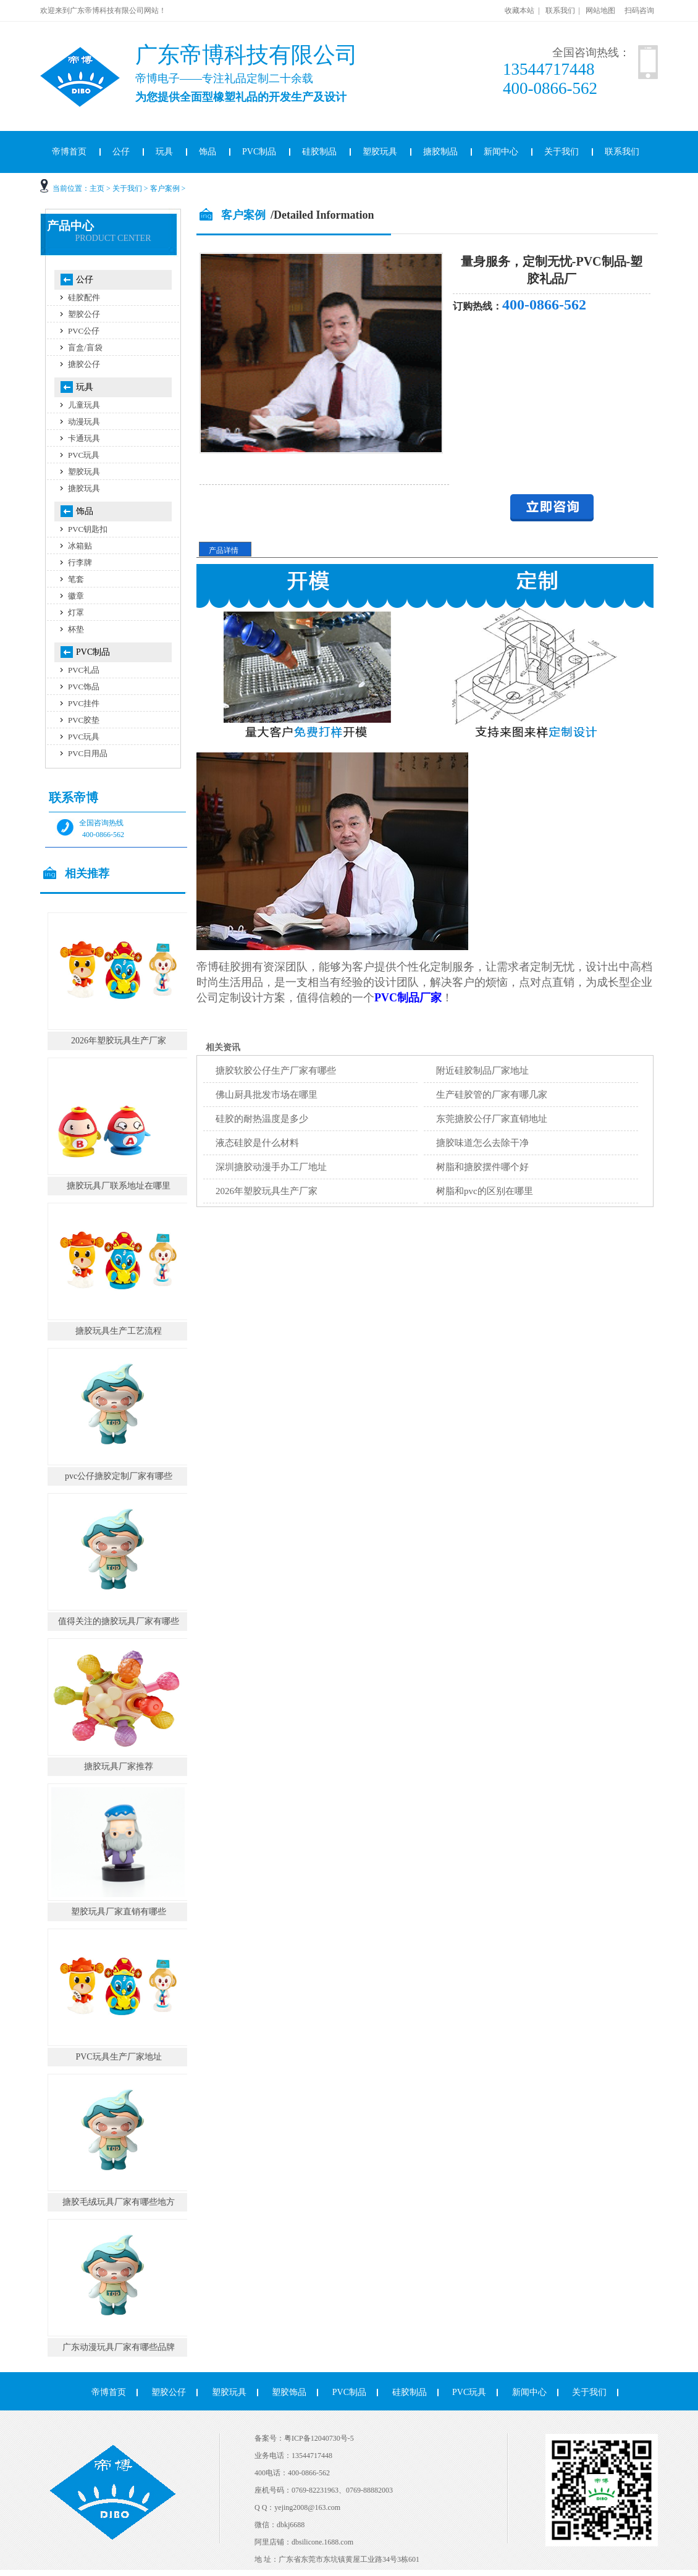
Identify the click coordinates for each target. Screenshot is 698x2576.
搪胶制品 (440, 151)
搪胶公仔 (84, 364)
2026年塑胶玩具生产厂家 (266, 1191)
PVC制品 (259, 151)
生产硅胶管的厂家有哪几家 (491, 1095)
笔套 (76, 579)
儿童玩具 (84, 405)
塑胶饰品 (289, 2392)
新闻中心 (501, 151)
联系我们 (560, 10)
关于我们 (561, 151)
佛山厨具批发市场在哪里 (266, 1095)
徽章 (76, 595)
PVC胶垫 (83, 720)
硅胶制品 (319, 151)
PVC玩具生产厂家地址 (118, 2056)
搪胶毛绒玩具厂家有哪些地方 (118, 2202)
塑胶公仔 (84, 314)
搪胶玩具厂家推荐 (118, 1766)
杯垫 (76, 629)
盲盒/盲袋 (85, 347)
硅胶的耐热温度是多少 (262, 1119)
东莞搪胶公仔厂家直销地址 (491, 1119)
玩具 (164, 151)
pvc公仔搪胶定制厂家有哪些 (118, 1476)
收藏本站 (519, 10)
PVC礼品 (83, 670)
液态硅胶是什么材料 (257, 1143)
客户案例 (165, 188)
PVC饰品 (83, 686)
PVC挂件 (83, 703)
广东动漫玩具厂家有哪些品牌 (118, 2347)
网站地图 (600, 10)
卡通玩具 (84, 438)
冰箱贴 (80, 545)
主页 (97, 188)
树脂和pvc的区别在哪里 (484, 1191)
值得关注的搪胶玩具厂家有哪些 (118, 1621)
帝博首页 (69, 151)
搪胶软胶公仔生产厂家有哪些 (276, 1070)
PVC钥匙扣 (87, 529)
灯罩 (76, 612)
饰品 (207, 151)
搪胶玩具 (84, 488)
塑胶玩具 (380, 151)
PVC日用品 (87, 753)
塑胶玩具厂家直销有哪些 (118, 1911)
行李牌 (80, 562)
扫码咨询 (639, 10)
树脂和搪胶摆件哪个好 (482, 1167)
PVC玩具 (83, 455)
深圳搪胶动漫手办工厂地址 (271, 1167)
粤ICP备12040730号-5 (319, 2438)
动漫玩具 (84, 421)
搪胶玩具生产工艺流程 (118, 1331)
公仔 (121, 151)
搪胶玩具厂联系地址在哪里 (118, 1185)
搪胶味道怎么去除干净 (482, 1143)
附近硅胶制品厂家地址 (482, 1070)
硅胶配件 (84, 297)
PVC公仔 (83, 330)
